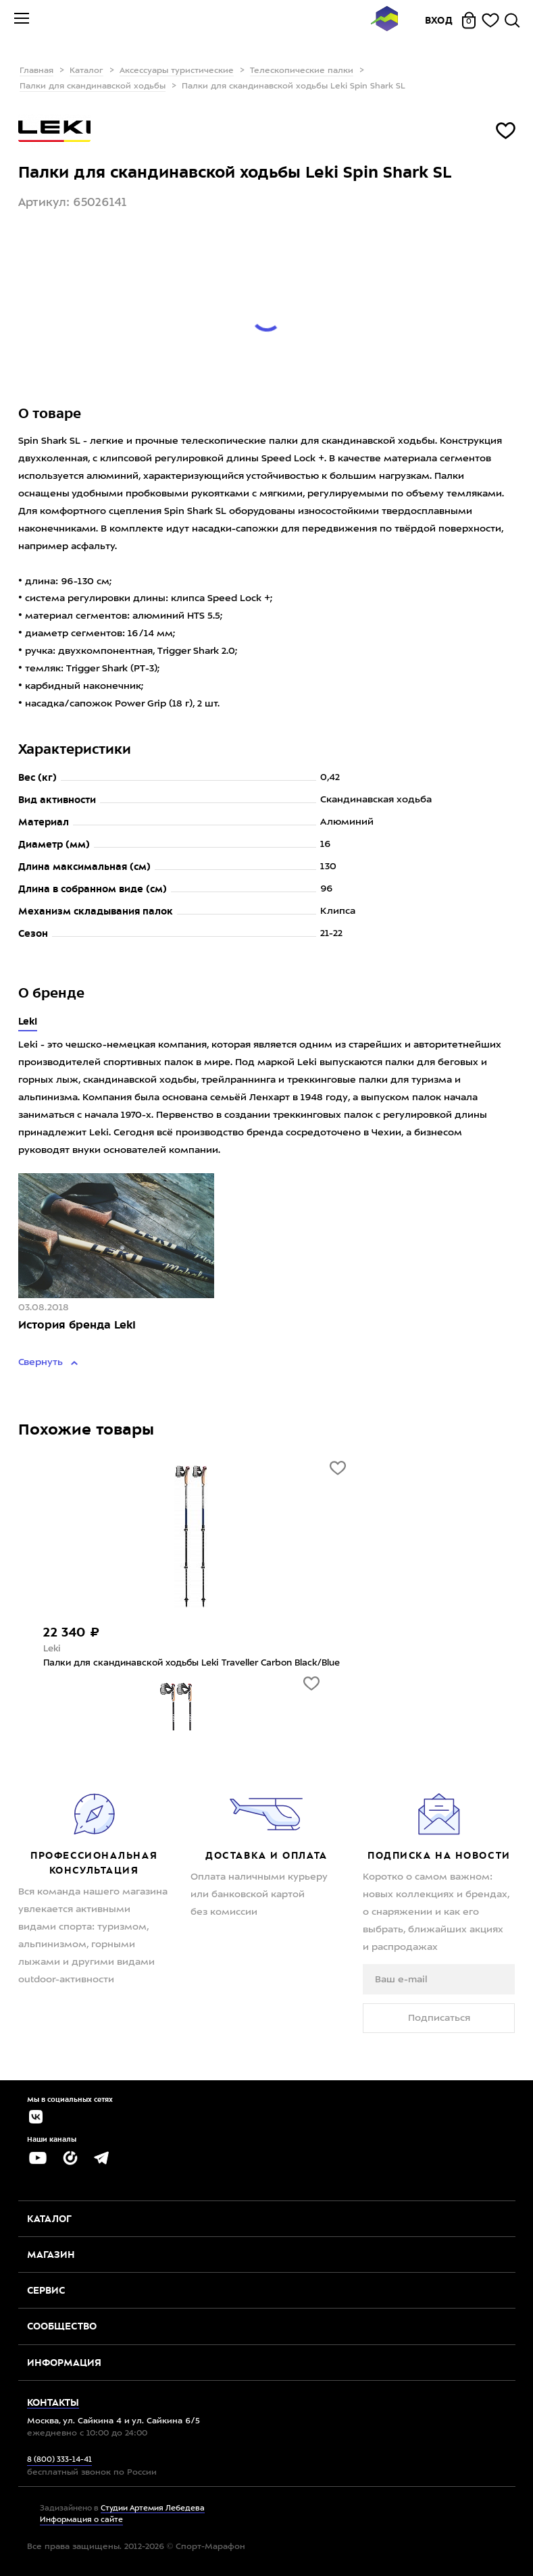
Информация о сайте (81, 2520)
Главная (36, 71)
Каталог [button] (49, 2218)
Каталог (86, 71)
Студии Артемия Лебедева (153, 2509)
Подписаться (439, 2018)
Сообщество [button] (62, 2326)
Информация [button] (64, 2362)
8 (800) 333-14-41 (59, 2460)
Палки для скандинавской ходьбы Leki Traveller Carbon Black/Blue (191, 1663)
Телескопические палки (301, 71)
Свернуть (42, 1362)
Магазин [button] (51, 2254)
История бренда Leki (77, 1325)
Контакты (53, 2402)
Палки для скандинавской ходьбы (93, 86)
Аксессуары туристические (177, 71)
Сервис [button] (46, 2290)
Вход (439, 20)
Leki (28, 1021)
